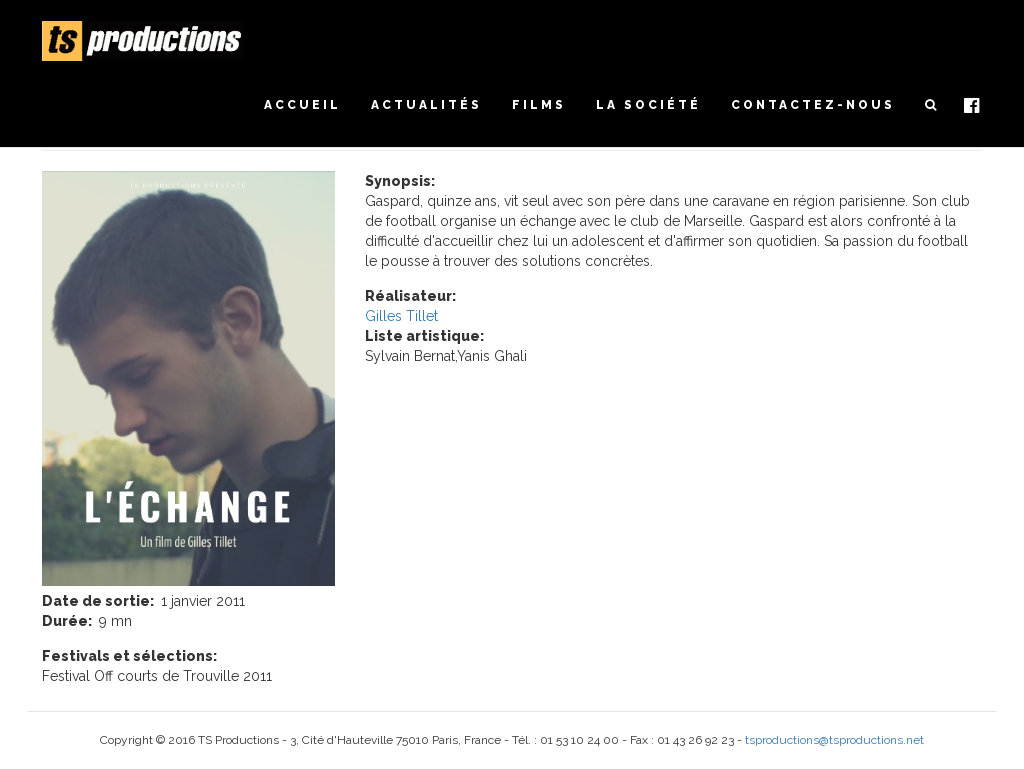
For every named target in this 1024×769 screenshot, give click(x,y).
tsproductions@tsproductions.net (834, 740)
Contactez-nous (813, 105)
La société (648, 105)
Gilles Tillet (401, 316)
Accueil (302, 105)
